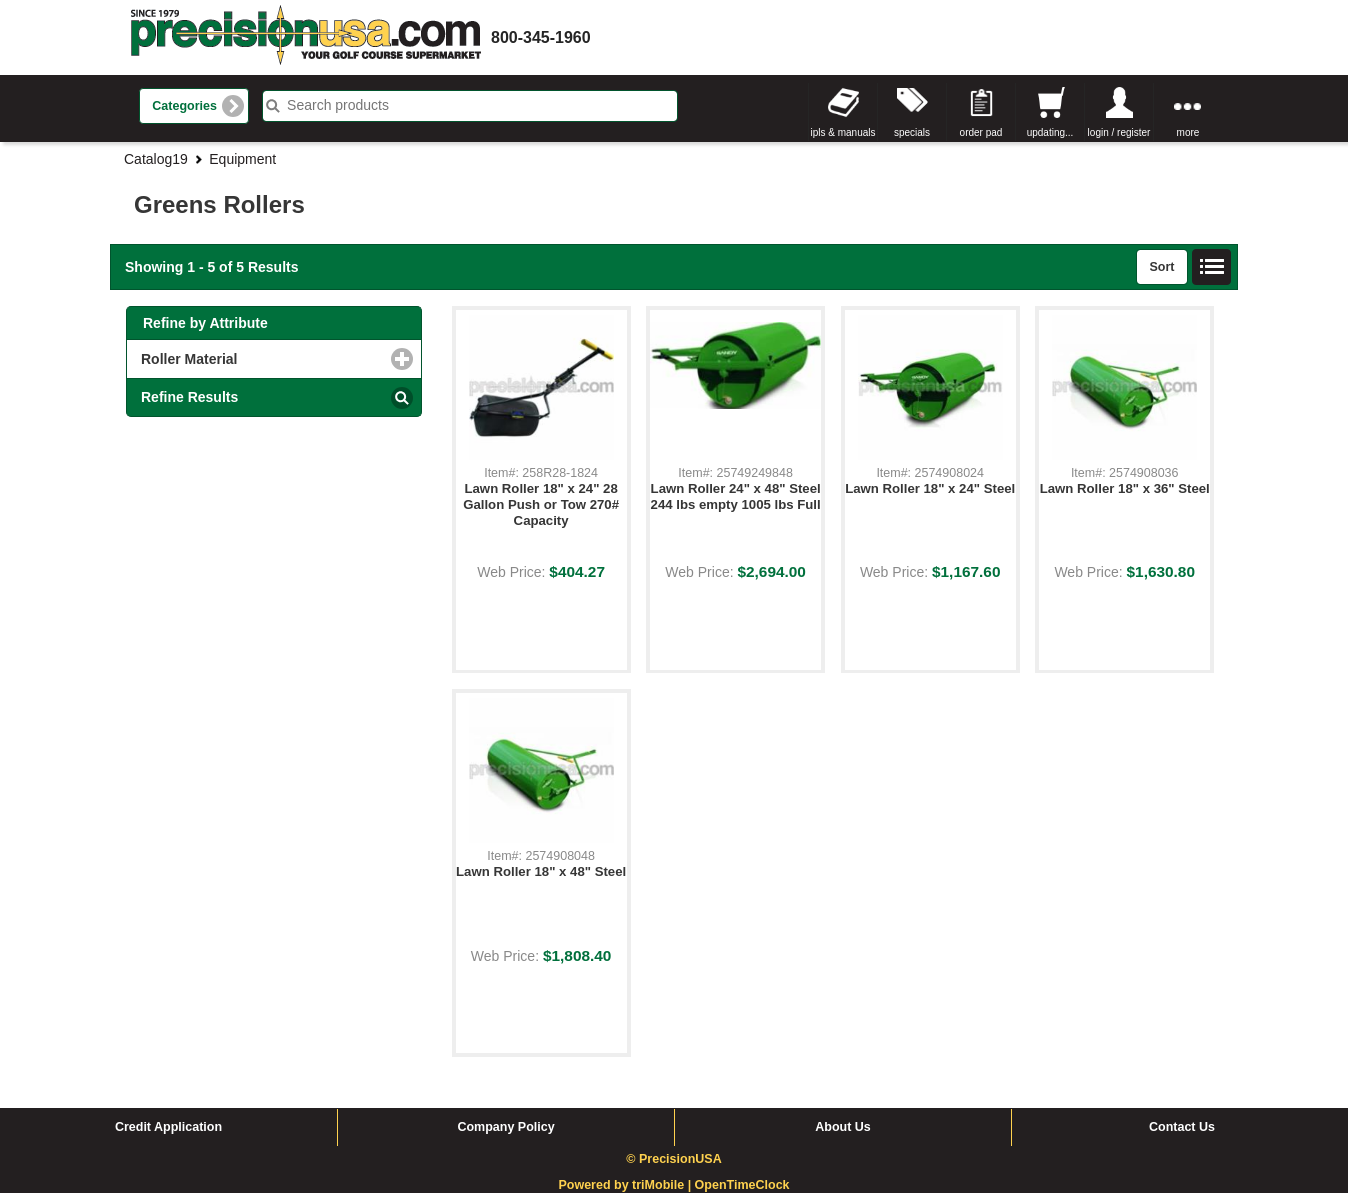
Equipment (242, 159)
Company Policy (505, 1127)
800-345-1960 (541, 37)
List (1212, 267)
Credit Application (168, 1127)
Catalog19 (156, 159)
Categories (184, 106)
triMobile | (663, 1185)
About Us (843, 1127)
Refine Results (189, 397)
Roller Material (271, 358)
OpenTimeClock (742, 1185)
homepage (306, 37)
